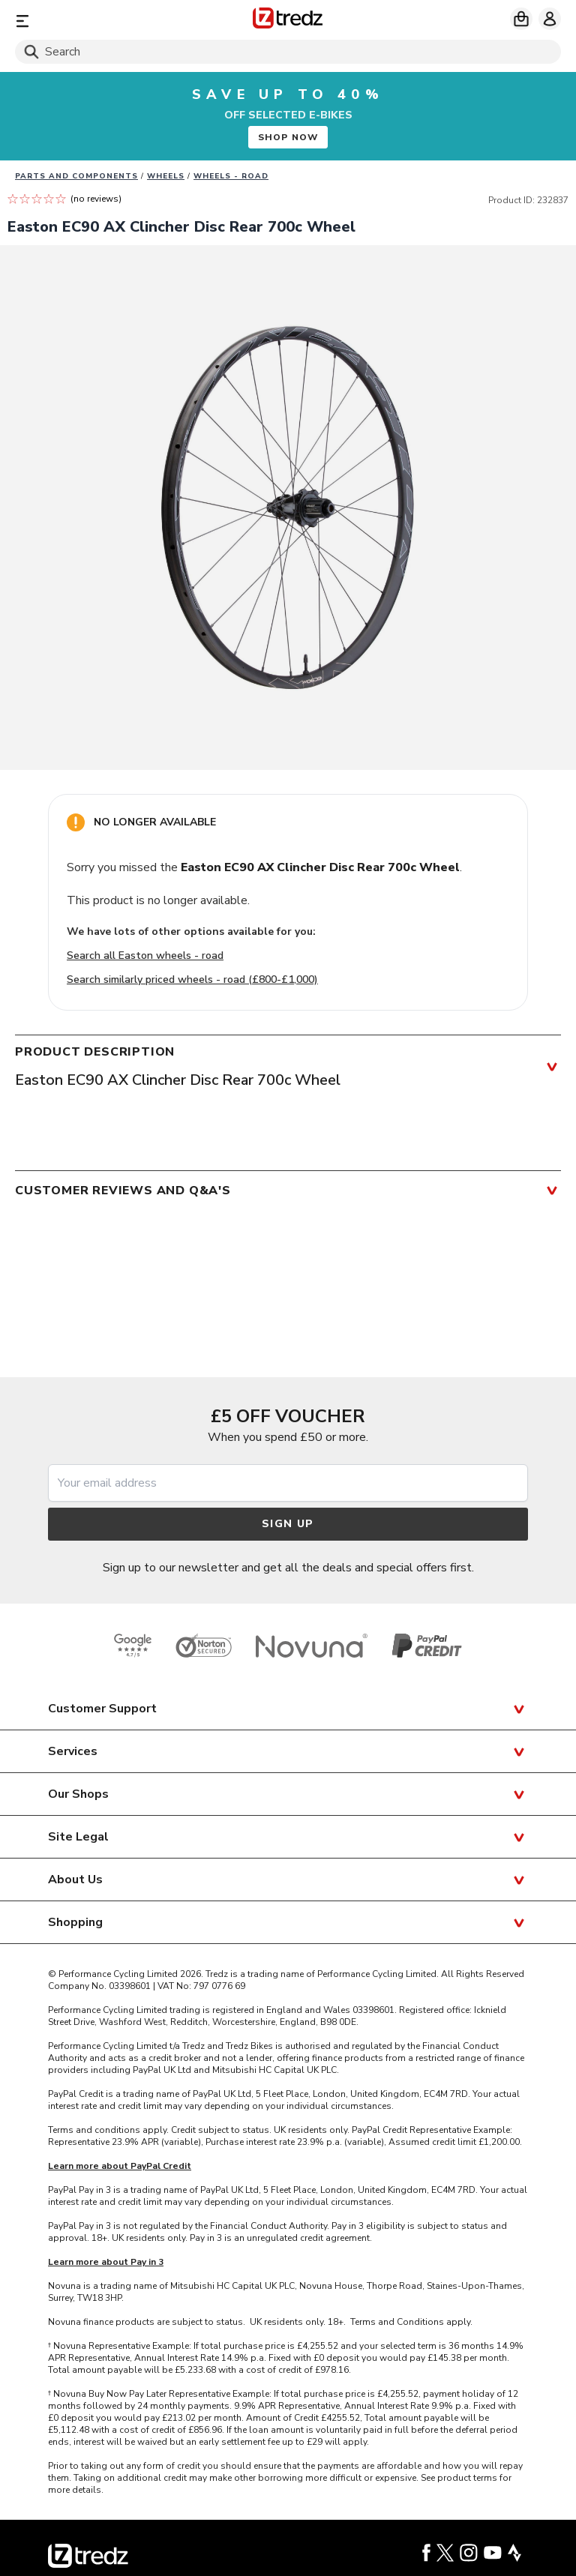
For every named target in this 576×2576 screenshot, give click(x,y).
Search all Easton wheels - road (145, 955)
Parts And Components (76, 176)
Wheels (165, 176)
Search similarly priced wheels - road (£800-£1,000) (192, 979)
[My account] (549, 18)
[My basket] (521, 18)
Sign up (288, 1524)
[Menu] (104, 20)
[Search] (288, 52)
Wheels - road (231, 176)
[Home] (287, 20)
